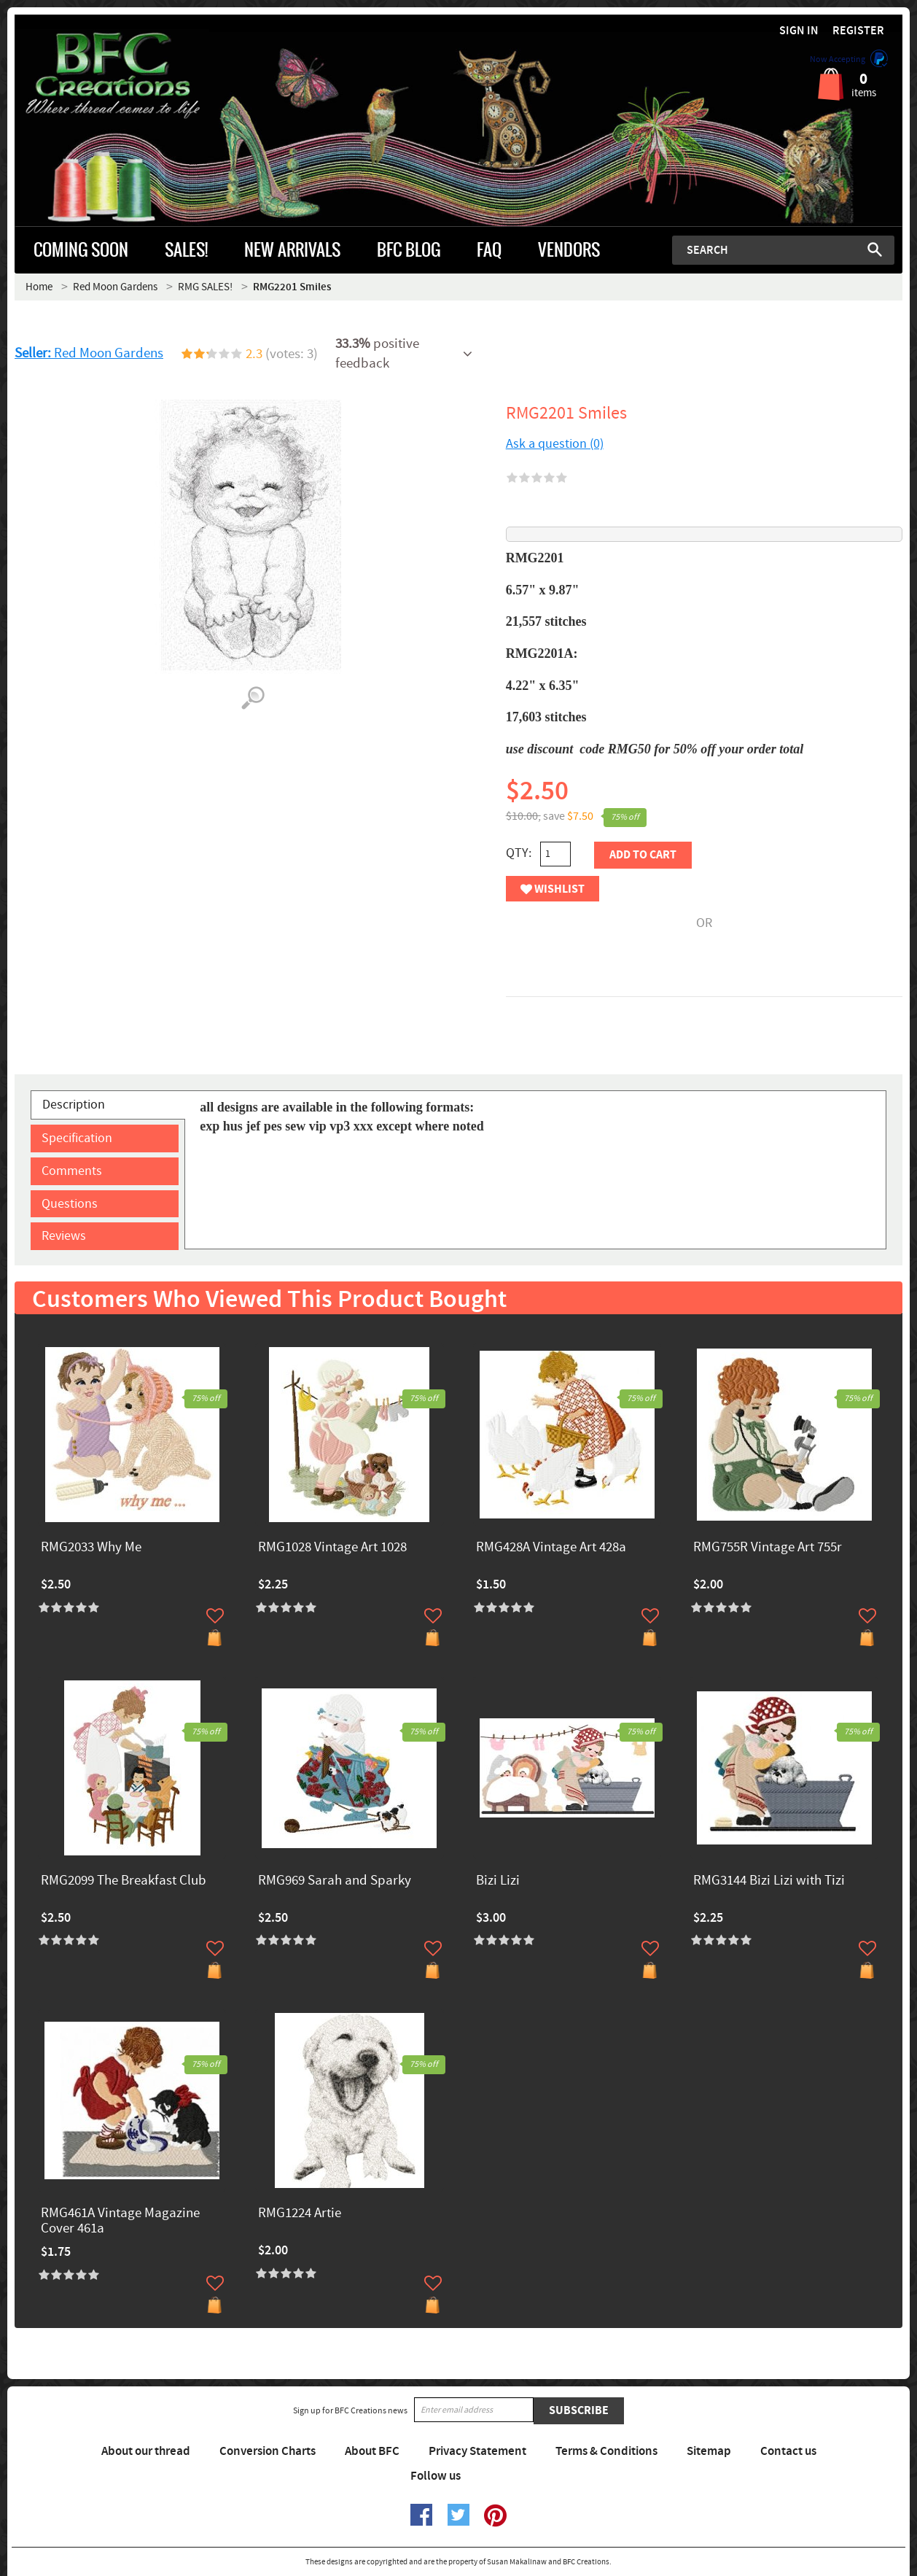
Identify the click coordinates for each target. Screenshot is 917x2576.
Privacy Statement (477, 2451)
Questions (70, 1203)
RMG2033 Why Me (91, 1548)
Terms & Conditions (606, 2451)
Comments (72, 1171)
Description (73, 1104)
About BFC (372, 2451)
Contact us (788, 2451)
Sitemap (709, 2451)
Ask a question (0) (555, 443)
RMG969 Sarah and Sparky (334, 1881)
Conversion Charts (267, 2451)
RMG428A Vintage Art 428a (551, 1548)
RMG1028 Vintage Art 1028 (332, 1548)
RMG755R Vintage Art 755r (767, 1548)
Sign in (799, 31)
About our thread (145, 2451)
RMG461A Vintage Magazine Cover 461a (120, 2221)
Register (858, 31)
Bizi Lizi (498, 1881)
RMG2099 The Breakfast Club (123, 1881)
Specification (77, 1138)
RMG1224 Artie (299, 2214)
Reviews (64, 1235)
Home (39, 287)
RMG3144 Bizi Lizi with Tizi (769, 1881)
